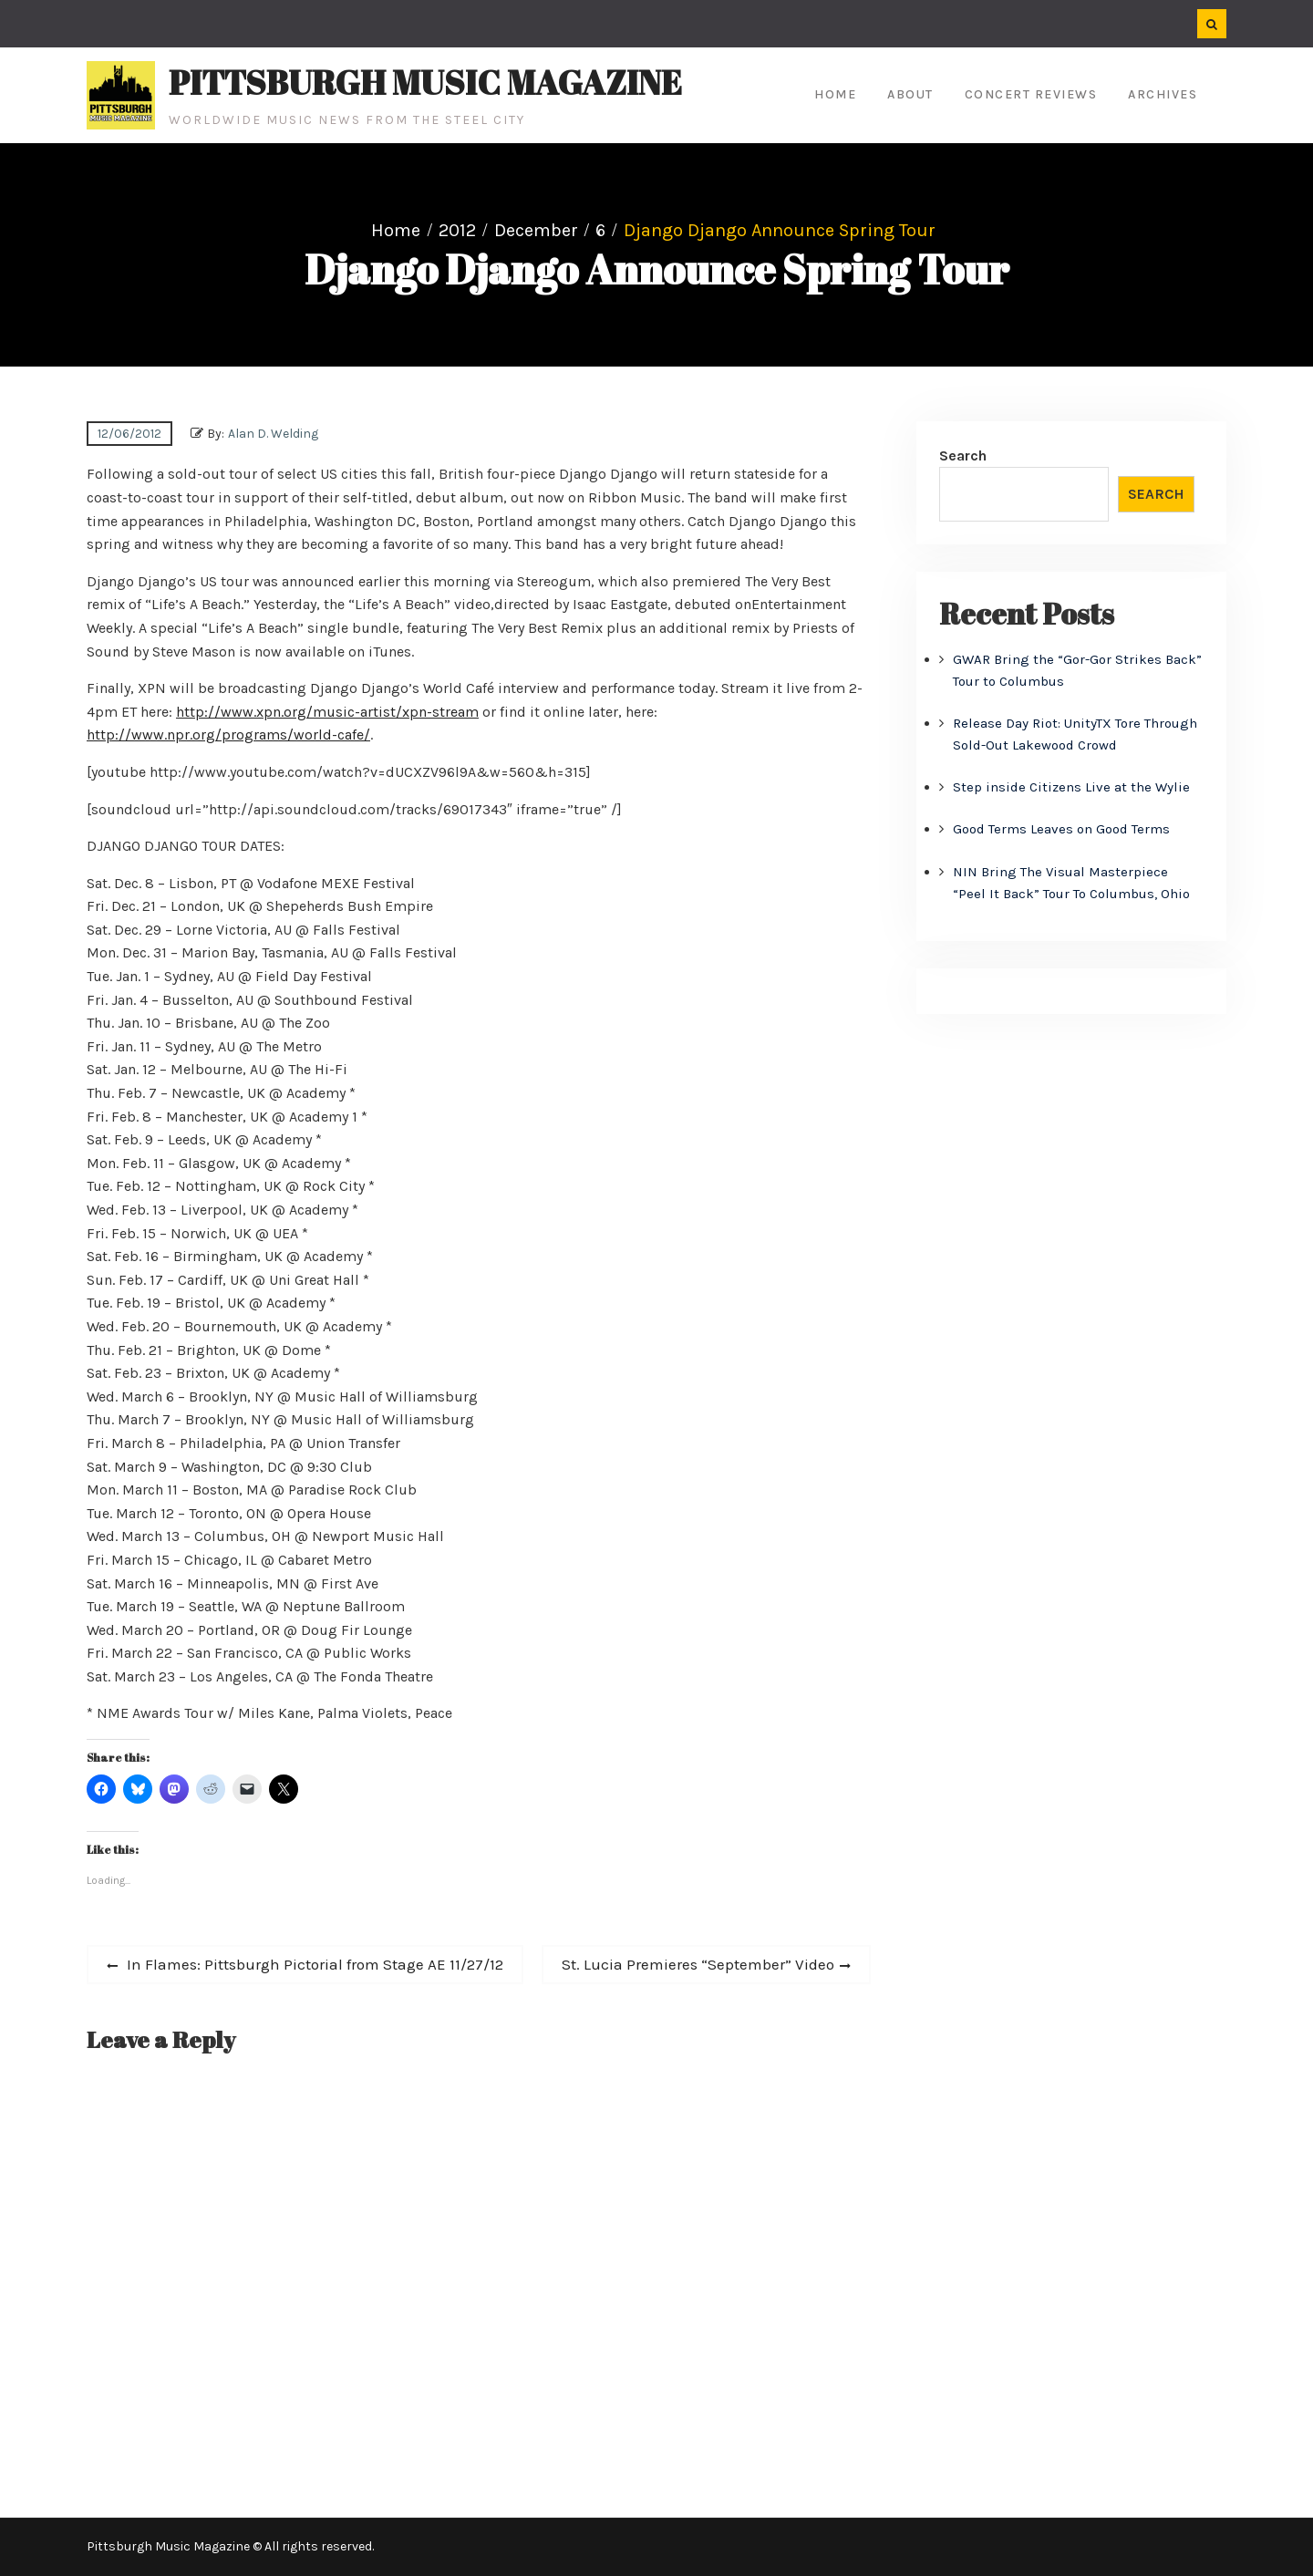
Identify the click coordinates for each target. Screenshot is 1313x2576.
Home (835, 94)
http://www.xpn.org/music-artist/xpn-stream (327, 711)
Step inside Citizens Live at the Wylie (1071, 787)
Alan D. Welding (273, 433)
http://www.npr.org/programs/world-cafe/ (228, 734)
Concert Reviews (1031, 94)
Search (963, 455)
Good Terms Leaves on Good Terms (1061, 829)
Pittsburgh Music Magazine (425, 82)
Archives (1162, 94)
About (910, 94)
